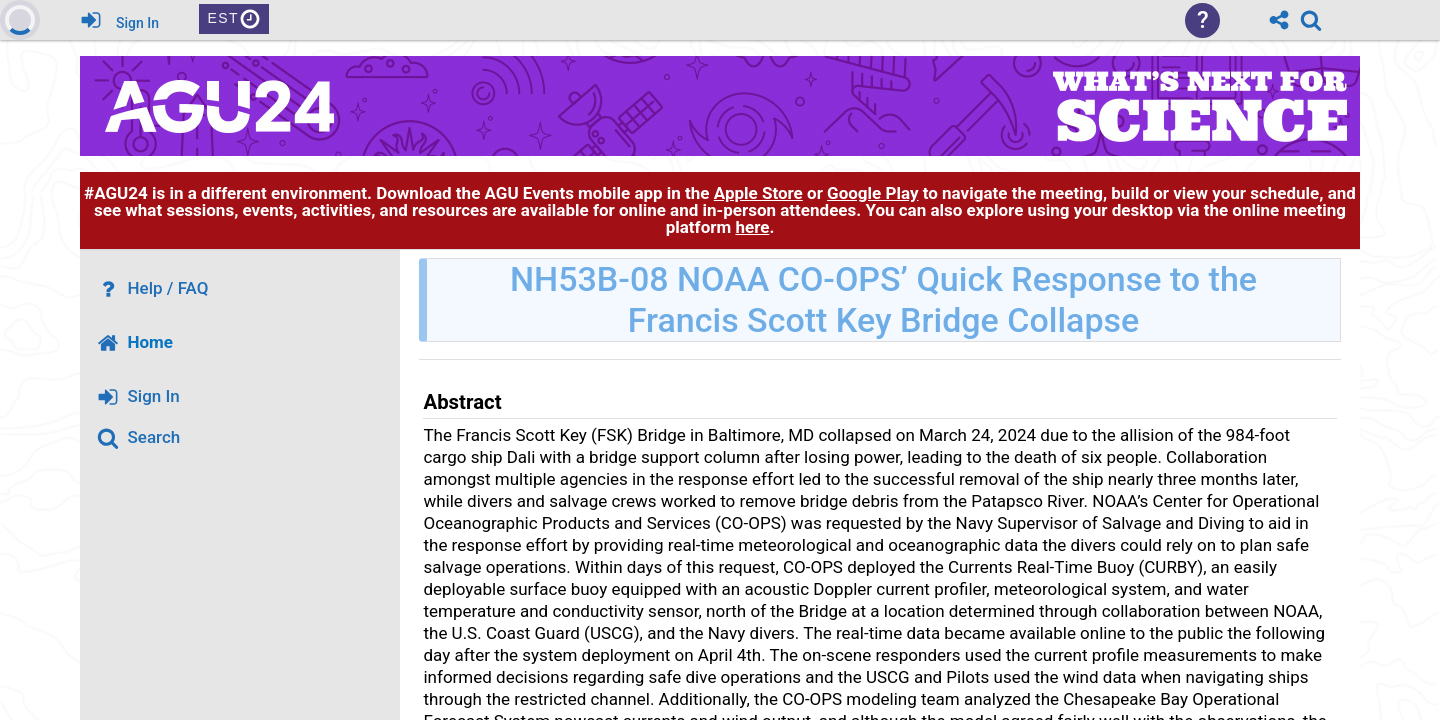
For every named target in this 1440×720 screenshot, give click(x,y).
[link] (1311, 20)
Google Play (872, 193)
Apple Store (758, 193)
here (752, 227)
